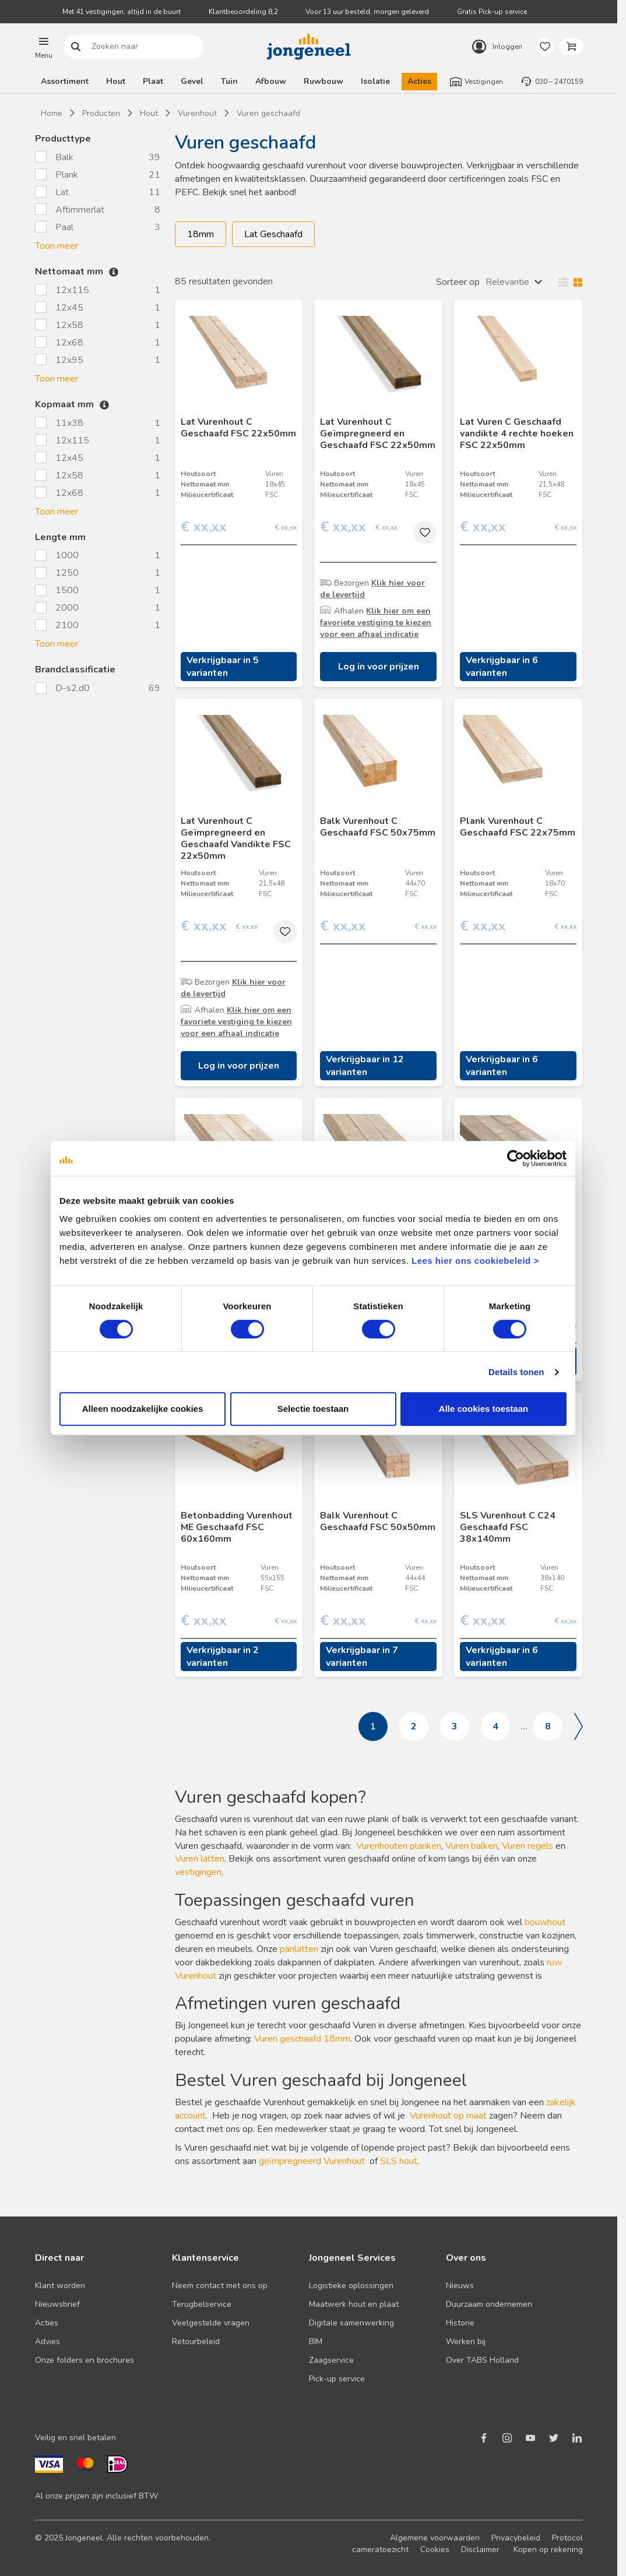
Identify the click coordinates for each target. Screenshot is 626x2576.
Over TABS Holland (482, 2360)
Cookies (434, 2549)
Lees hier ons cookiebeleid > (475, 1261)
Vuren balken (471, 1846)
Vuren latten (199, 1858)
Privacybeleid (515, 2537)
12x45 (69, 307)
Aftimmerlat (79, 210)
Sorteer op (458, 282)
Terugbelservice (201, 2304)
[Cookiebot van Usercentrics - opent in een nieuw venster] (516, 1158)
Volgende (578, 1726)
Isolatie (375, 81)
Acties (419, 81)
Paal (64, 227)
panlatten (299, 1949)
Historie (460, 2322)
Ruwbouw (323, 81)
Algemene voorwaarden (435, 2537)
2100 (67, 625)
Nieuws (460, 2285)
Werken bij (466, 2341)
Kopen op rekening (548, 2549)
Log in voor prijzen (378, 666)
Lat (62, 192)
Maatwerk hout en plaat (354, 2304)
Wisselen (568, 282)
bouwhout (545, 1922)
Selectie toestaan (313, 1409)
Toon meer (56, 245)
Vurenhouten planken (398, 1846)
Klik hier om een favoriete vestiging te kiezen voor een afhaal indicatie (375, 622)
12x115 (72, 290)
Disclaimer (480, 2549)
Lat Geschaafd (273, 234)
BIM (315, 2341)
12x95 (69, 360)
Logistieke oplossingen (351, 2285)
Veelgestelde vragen (210, 2322)
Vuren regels (527, 1846)
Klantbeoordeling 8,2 (243, 11)
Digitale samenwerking (351, 2322)
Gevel (192, 81)
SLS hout (398, 2161)
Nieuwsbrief (57, 2304)
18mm (200, 234)
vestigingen (198, 1872)
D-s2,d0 (73, 688)
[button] (43, 47)
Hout (115, 81)
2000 (67, 608)
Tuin (229, 81)
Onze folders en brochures (84, 2360)
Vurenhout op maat (448, 2115)
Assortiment (65, 81)
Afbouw (270, 81)
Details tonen (516, 1372)
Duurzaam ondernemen (489, 2304)
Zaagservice (331, 2360)
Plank (66, 175)
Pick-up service (337, 2378)
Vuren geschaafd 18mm (302, 2038)
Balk (64, 157)
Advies (47, 2341)
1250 (67, 573)
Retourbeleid (196, 2341)
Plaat (153, 81)
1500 (67, 590)
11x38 (69, 423)
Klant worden (60, 2285)
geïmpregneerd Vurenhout (312, 2161)
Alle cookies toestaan (483, 1409)
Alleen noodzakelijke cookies (142, 1409)
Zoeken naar (75, 47)
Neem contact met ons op (220, 2285)
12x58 (69, 325)
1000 (67, 555)
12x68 (69, 342)
